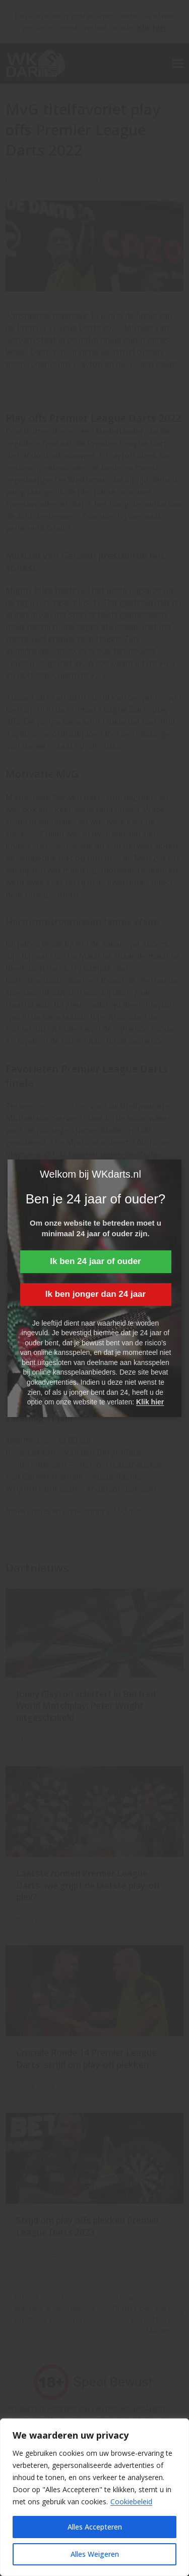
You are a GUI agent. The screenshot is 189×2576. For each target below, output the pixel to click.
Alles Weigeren (95, 2554)
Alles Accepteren (95, 2527)
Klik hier (150, 1402)
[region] (94, 2497)
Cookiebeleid (131, 2501)
